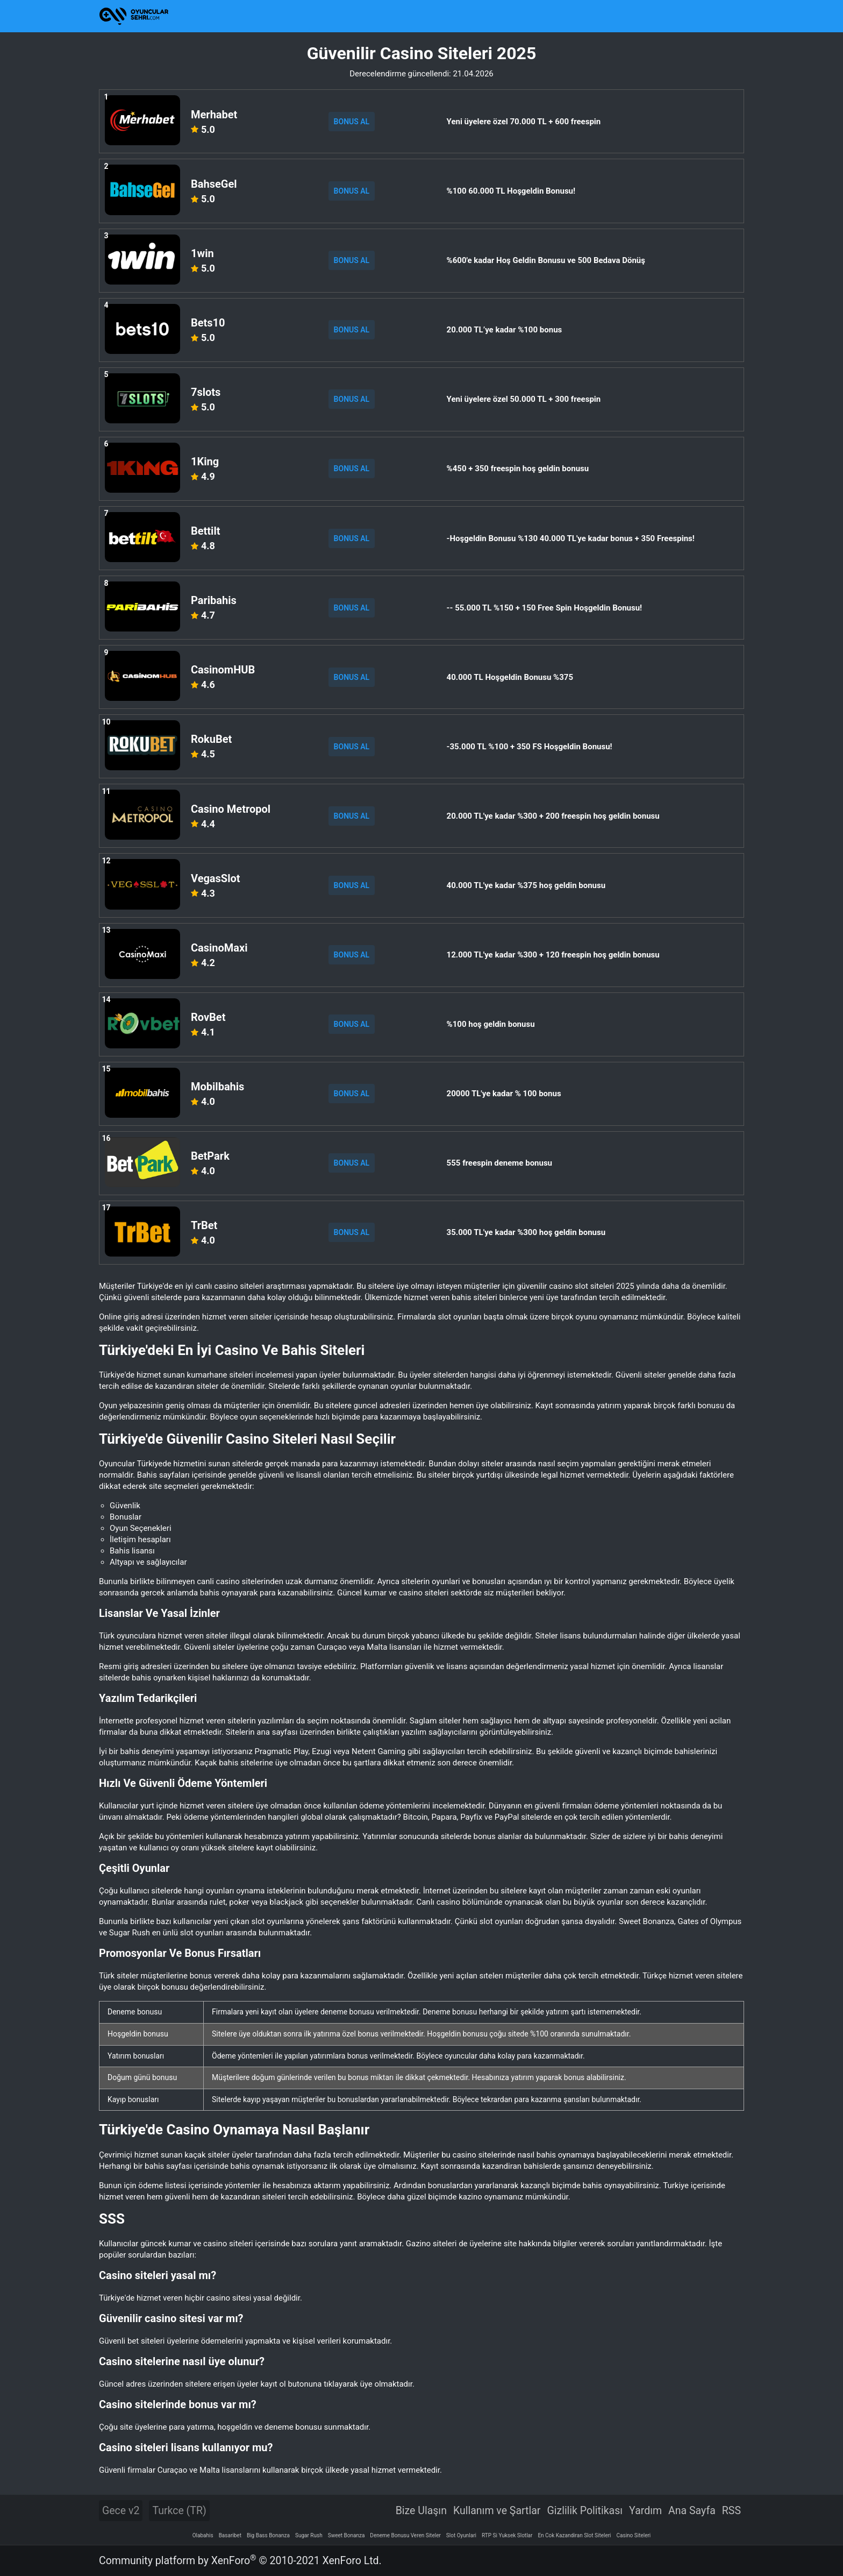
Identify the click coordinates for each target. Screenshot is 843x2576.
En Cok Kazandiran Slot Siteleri (574, 2535)
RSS (731, 2510)
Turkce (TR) (179, 2510)
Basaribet (230, 2535)
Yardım (645, 2510)
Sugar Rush (309, 2535)
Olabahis (202, 2535)
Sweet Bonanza (346, 2535)
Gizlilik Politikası (585, 2510)
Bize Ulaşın (421, 2510)
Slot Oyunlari (461, 2535)
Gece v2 (120, 2510)
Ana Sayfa (692, 2510)
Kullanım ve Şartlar (497, 2510)
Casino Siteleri (634, 2535)
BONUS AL (352, 121)
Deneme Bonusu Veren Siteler (405, 2535)
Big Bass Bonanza (268, 2535)
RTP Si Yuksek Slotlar (507, 2535)
